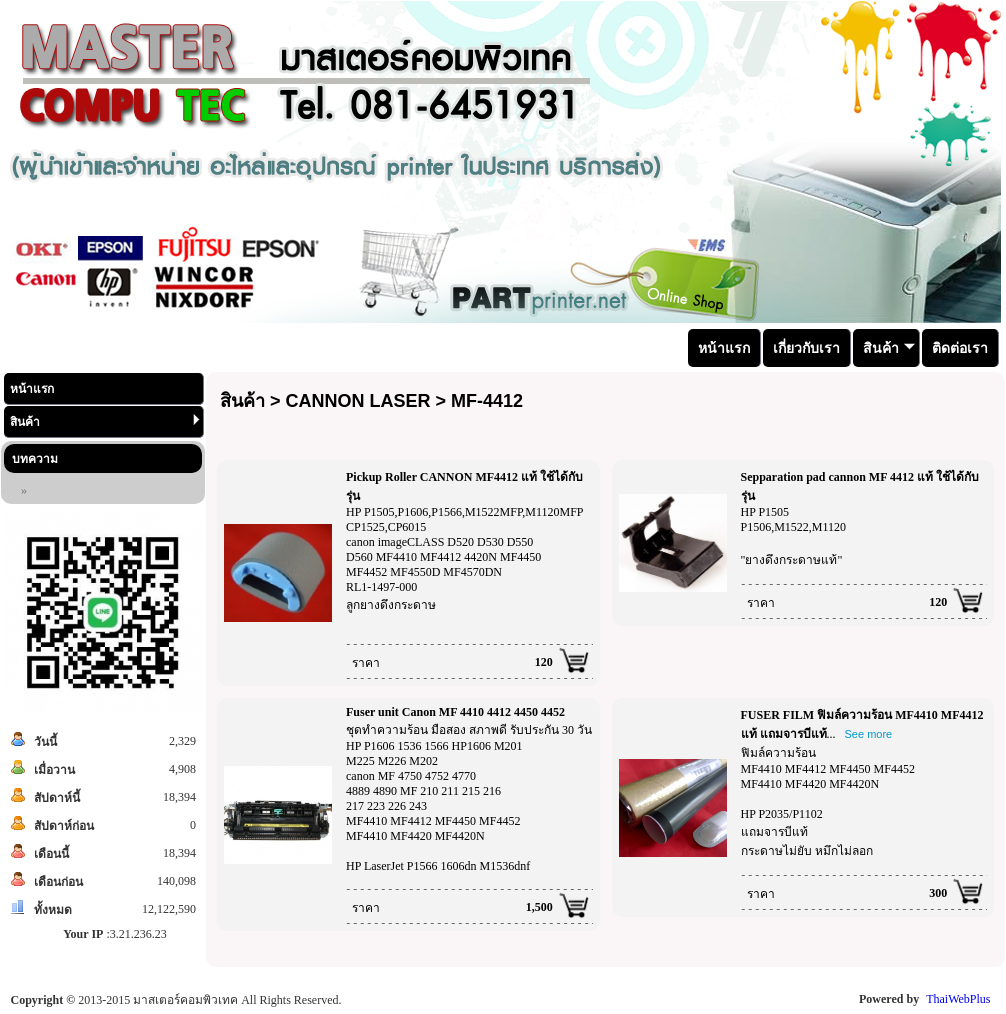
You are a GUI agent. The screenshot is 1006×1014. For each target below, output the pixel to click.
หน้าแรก (32, 389)
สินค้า (105, 421)
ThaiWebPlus (958, 999)
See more (869, 734)
